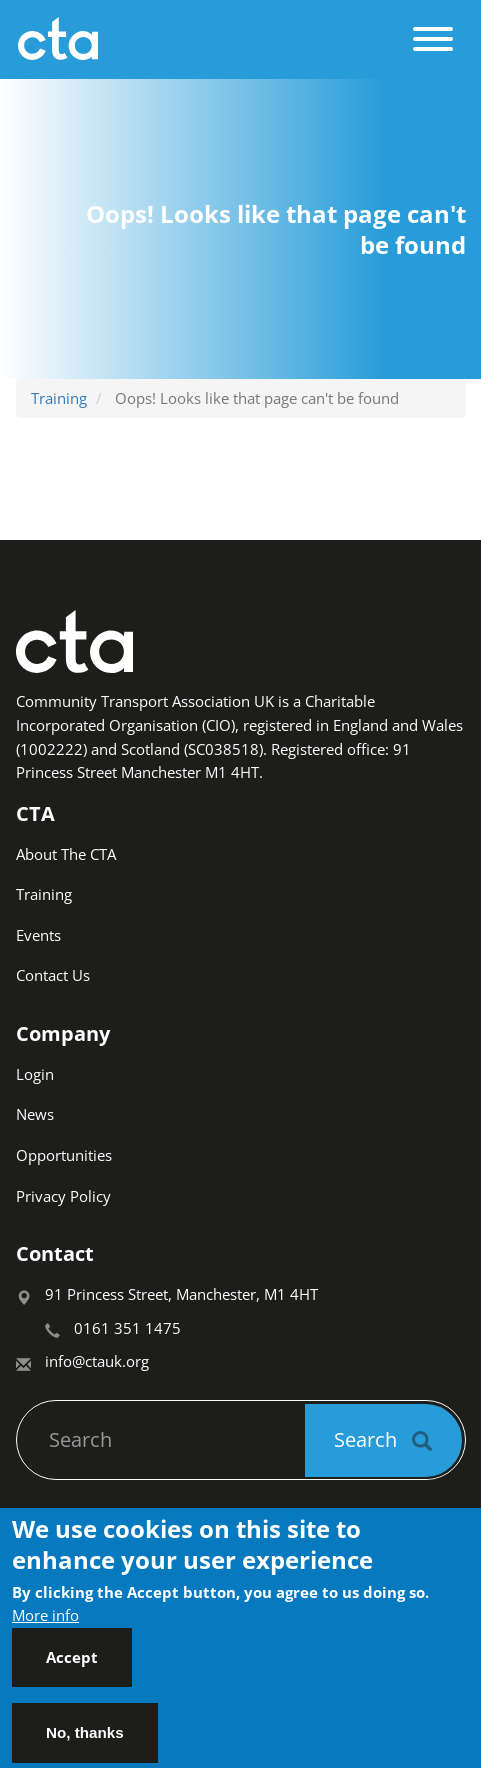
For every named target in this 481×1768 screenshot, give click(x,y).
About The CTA (66, 854)
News (35, 1114)
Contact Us (53, 975)
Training (59, 398)
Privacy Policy (63, 1196)
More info (45, 1629)
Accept (72, 1671)
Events (38, 935)
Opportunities (64, 1155)
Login (35, 1074)
